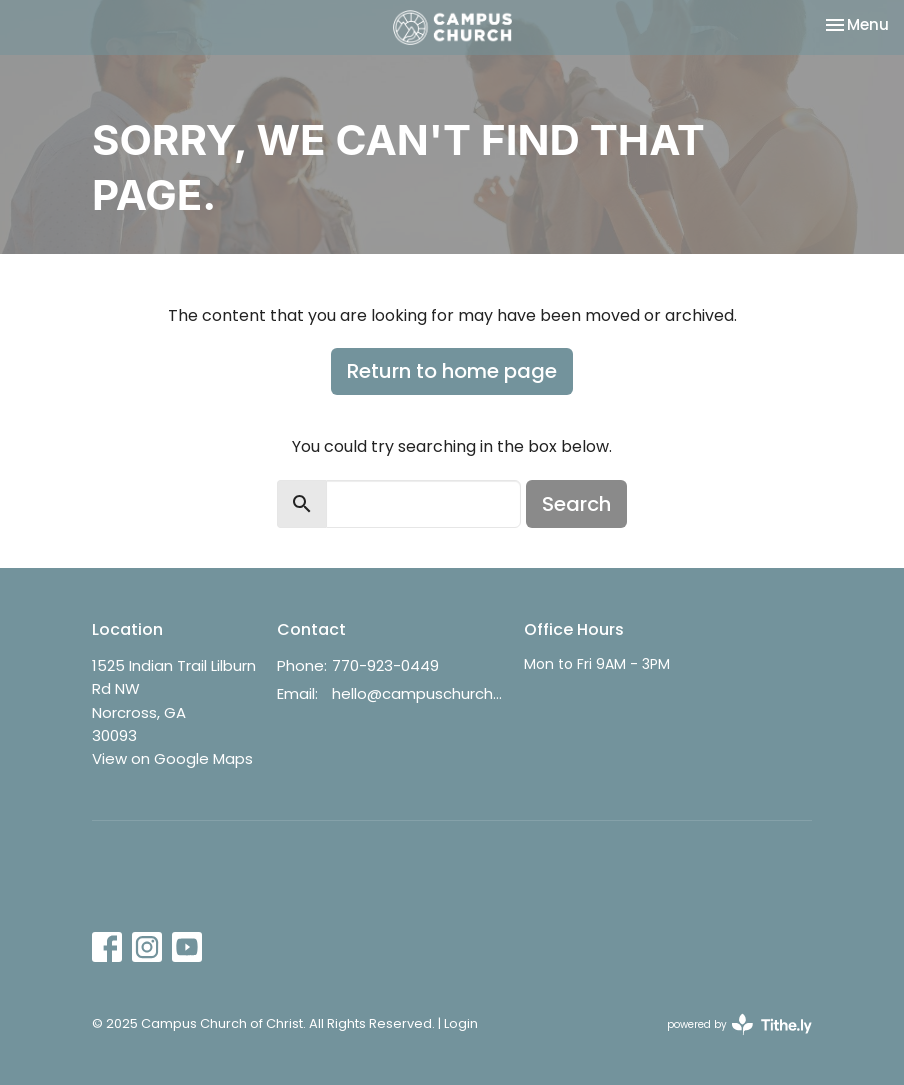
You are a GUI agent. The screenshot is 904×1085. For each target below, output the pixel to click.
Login (461, 1023)
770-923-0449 (385, 665)
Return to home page (452, 371)
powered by (739, 1024)
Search (576, 504)
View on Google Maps (172, 758)
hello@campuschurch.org (418, 693)
